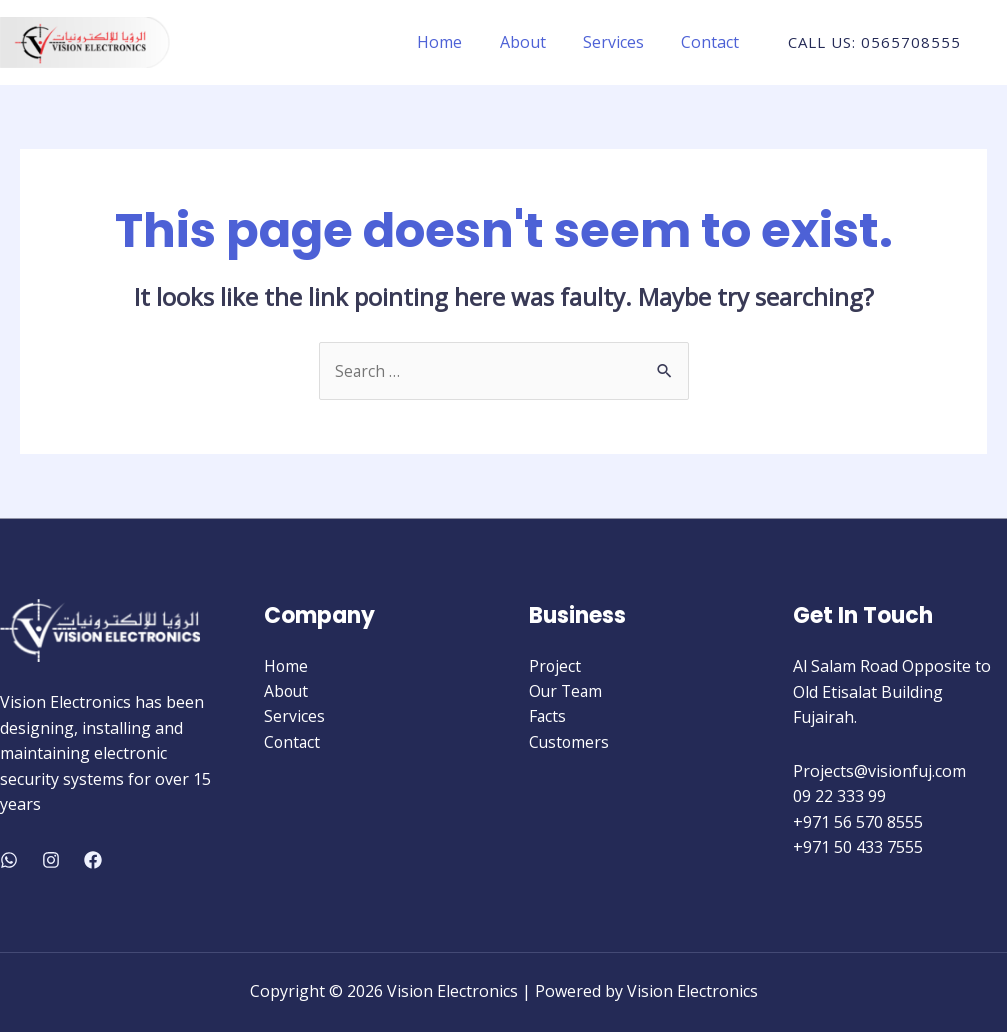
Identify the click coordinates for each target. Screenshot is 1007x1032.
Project (555, 667)
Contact (713, 42)
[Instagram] (51, 860)
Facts (548, 718)
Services (621, 42)
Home (458, 42)
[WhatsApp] (9, 860)
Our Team (567, 692)
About (536, 42)
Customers (570, 743)
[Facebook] (93, 860)
